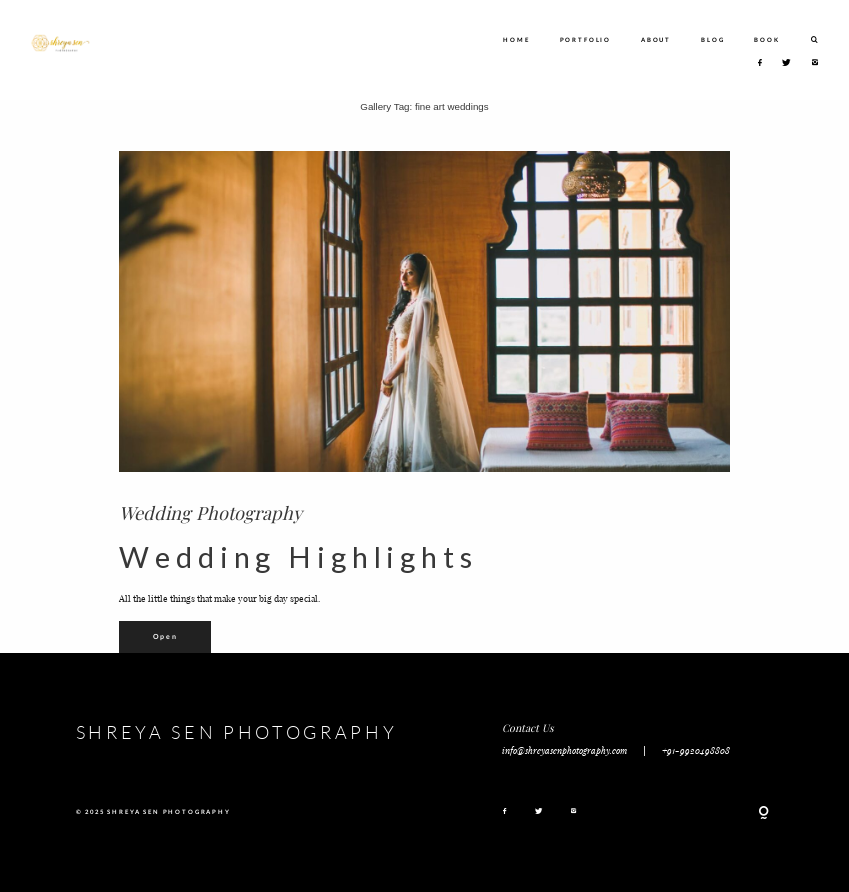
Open (165, 636)
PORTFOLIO (585, 39)
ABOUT (656, 39)
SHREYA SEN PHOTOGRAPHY (237, 732)
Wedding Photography (210, 512)
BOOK (766, 39)
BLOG (712, 39)
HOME (516, 39)
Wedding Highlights (298, 556)
